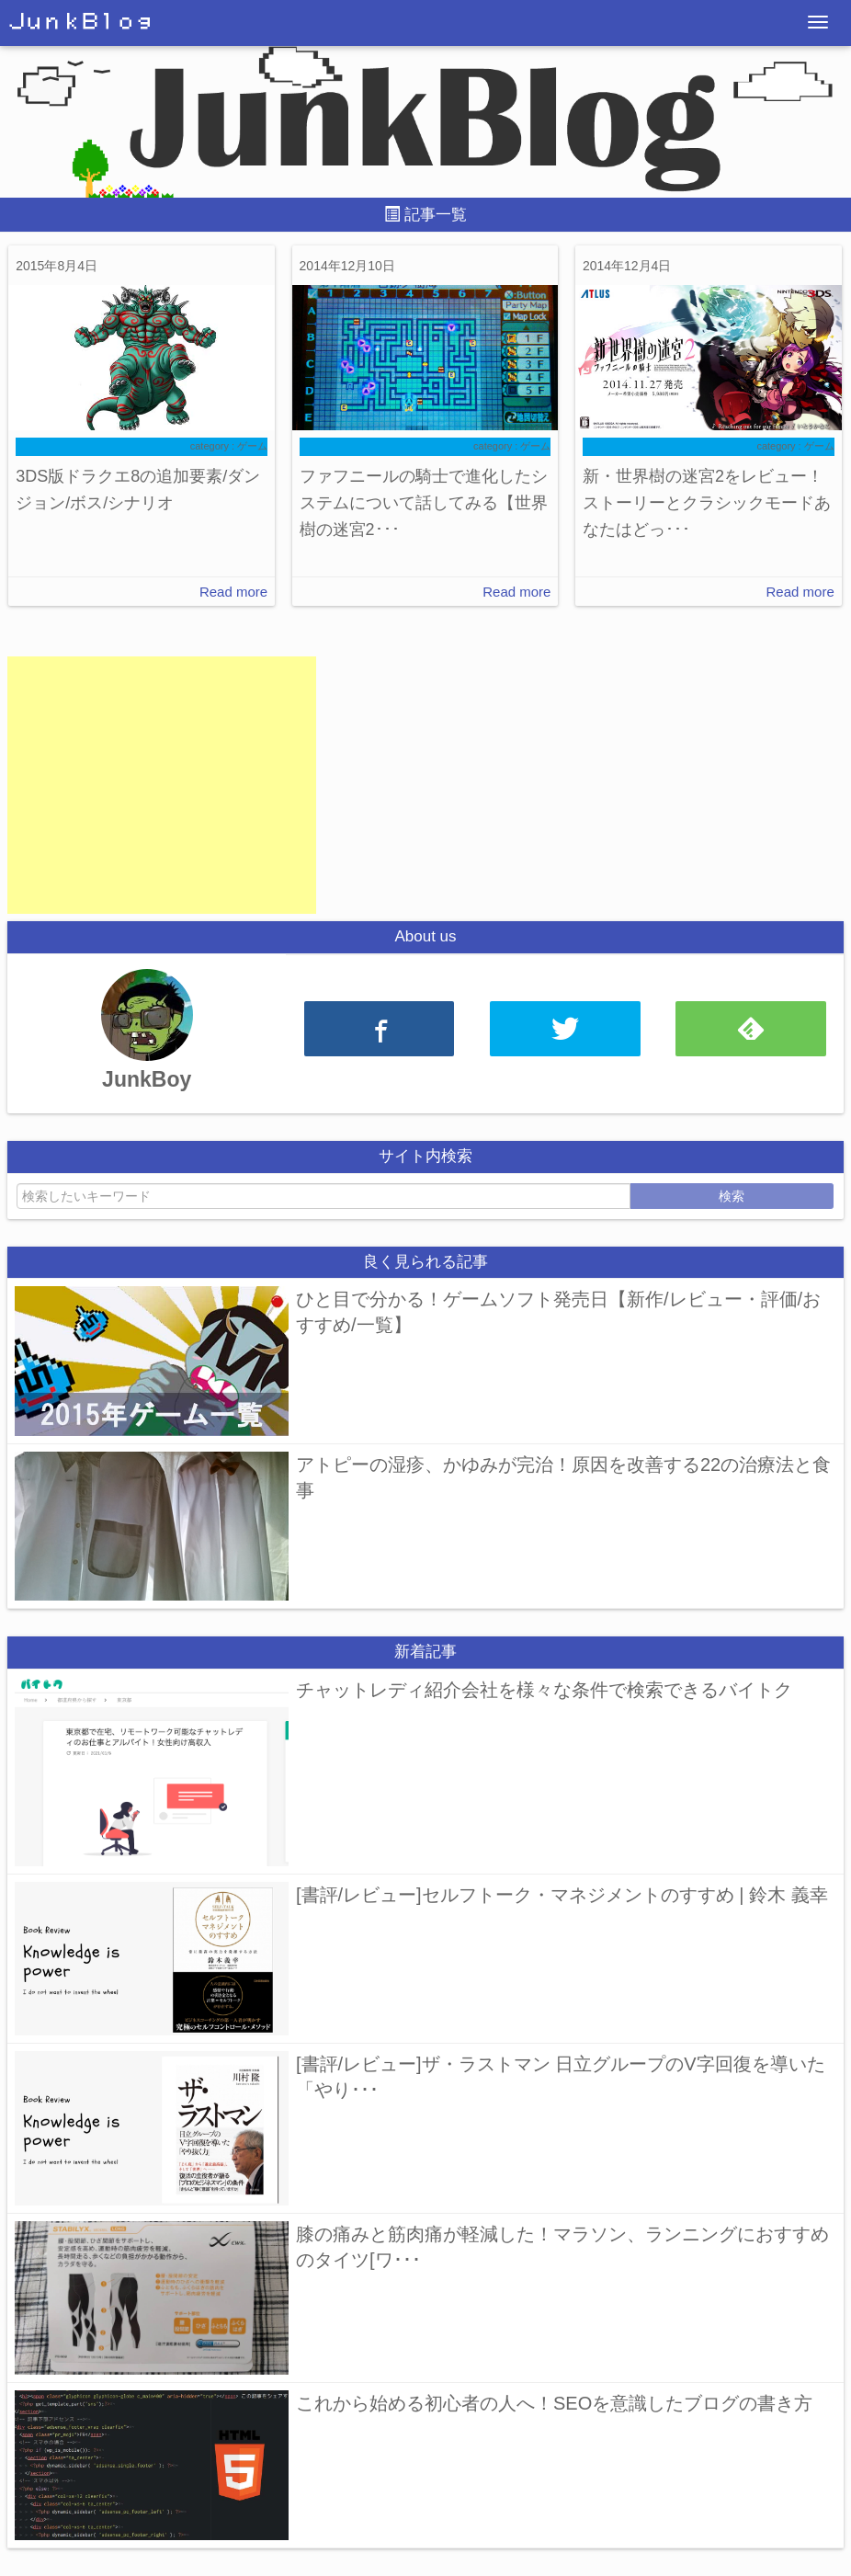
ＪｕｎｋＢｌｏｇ (80, 22)
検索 (731, 1196)
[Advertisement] (161, 785)
